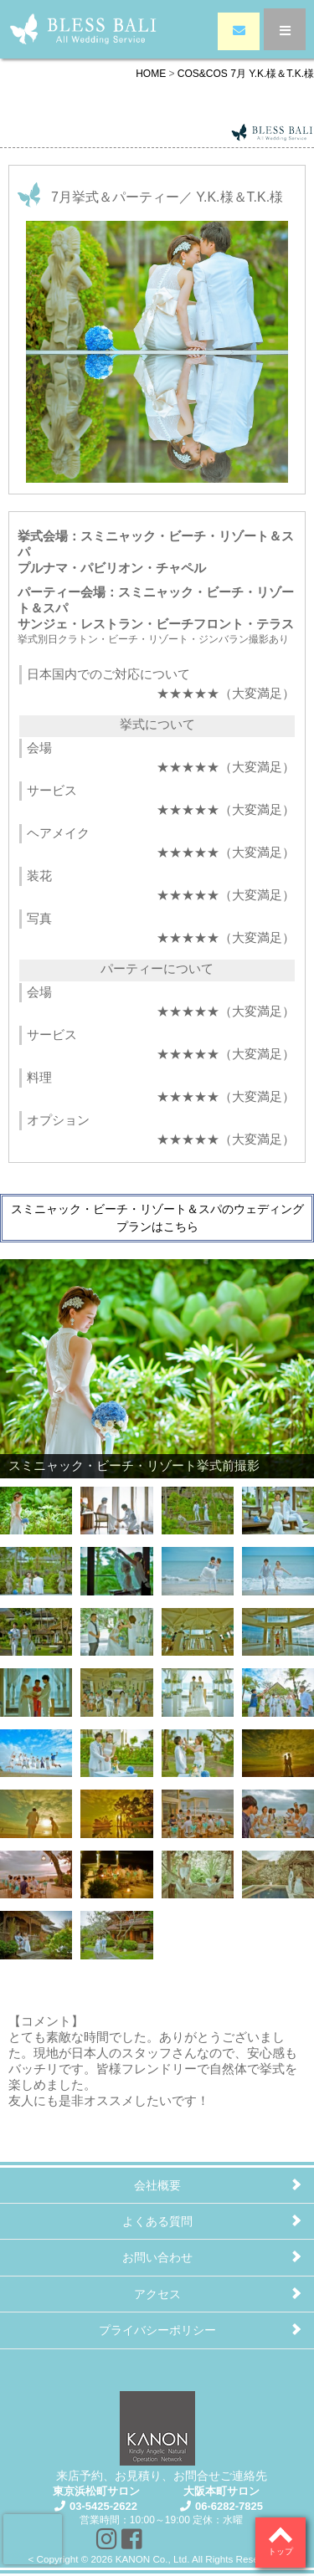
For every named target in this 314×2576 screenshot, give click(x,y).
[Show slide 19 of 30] (197, 1749)
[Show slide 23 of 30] (197, 1809)
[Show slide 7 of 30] (197, 1567)
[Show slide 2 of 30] (116, 1506)
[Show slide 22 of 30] (116, 1809)
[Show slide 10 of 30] (116, 1628)
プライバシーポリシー (157, 2330)
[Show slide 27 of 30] (197, 1870)
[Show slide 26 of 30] (116, 1870)
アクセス (157, 2294)
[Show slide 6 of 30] (116, 1567)
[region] (157, 1611)
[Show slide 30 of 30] (116, 1931)
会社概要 (157, 2185)
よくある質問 (157, 2221)
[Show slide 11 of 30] (197, 1628)
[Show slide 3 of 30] (197, 1506)
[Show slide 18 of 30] (116, 1749)
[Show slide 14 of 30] (116, 1688)
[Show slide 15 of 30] (197, 1688)
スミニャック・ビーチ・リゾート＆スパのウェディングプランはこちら (157, 1217)
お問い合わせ (157, 2257)
